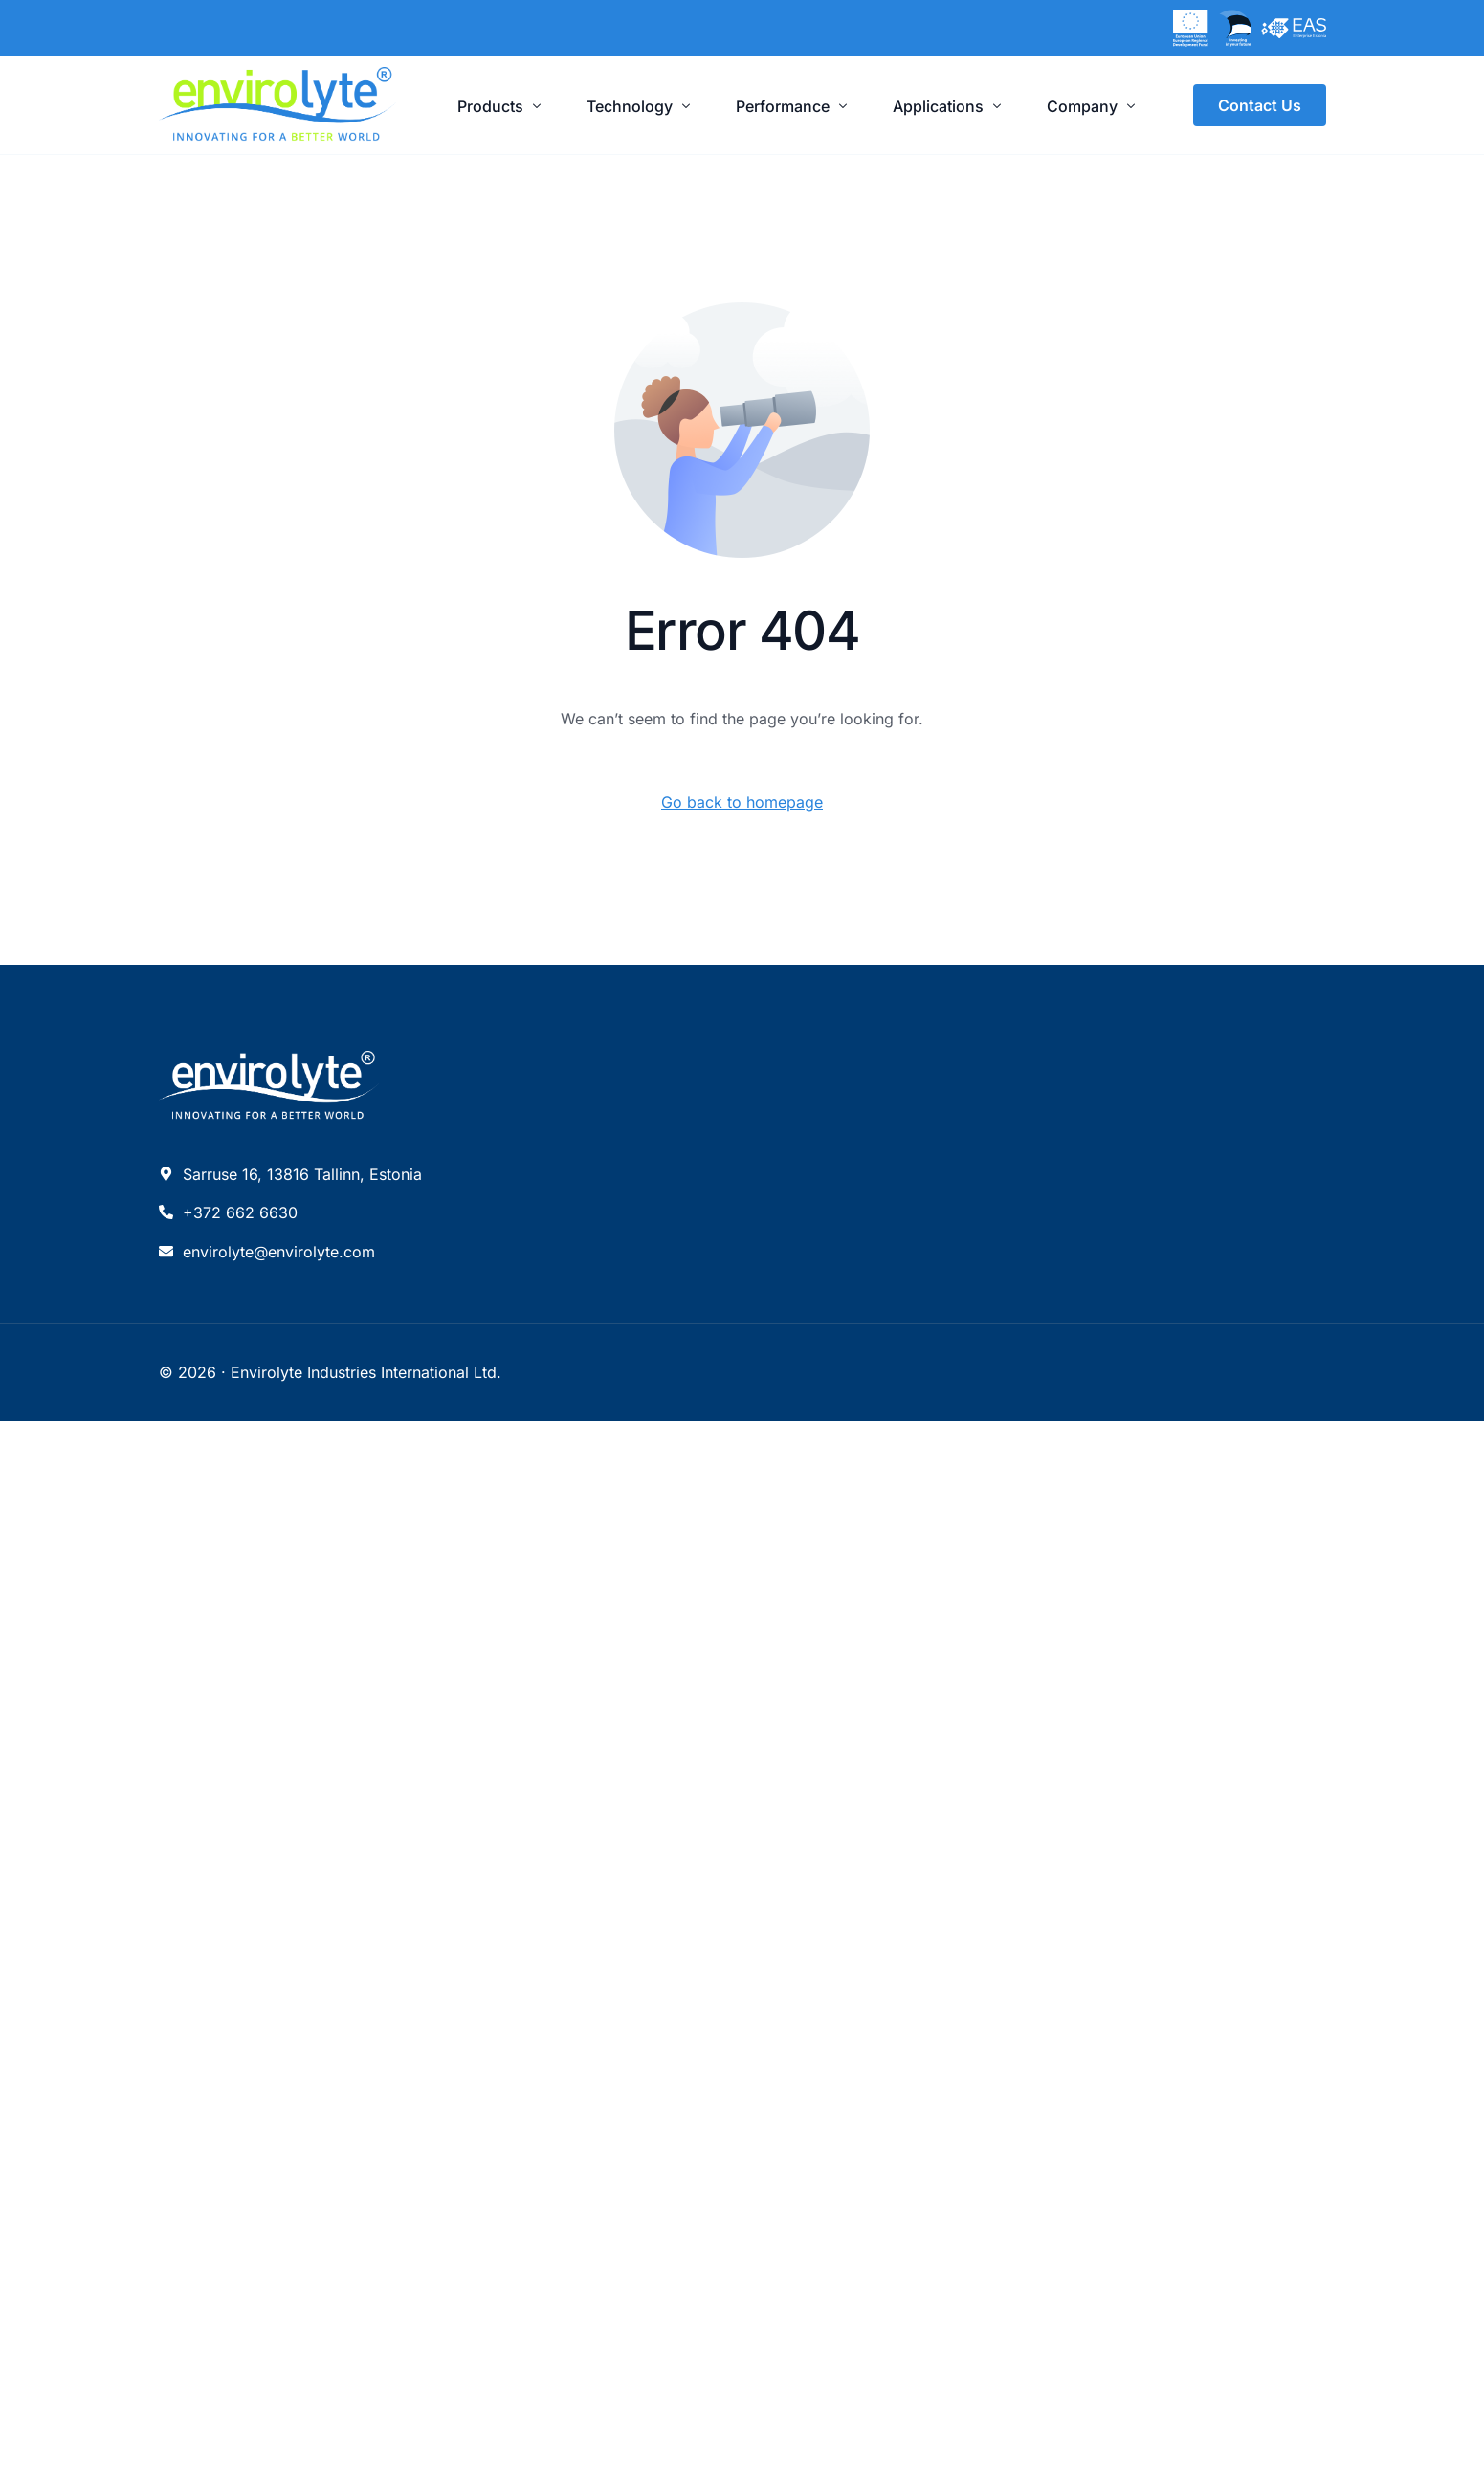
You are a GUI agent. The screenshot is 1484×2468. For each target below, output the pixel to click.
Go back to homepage (742, 802)
